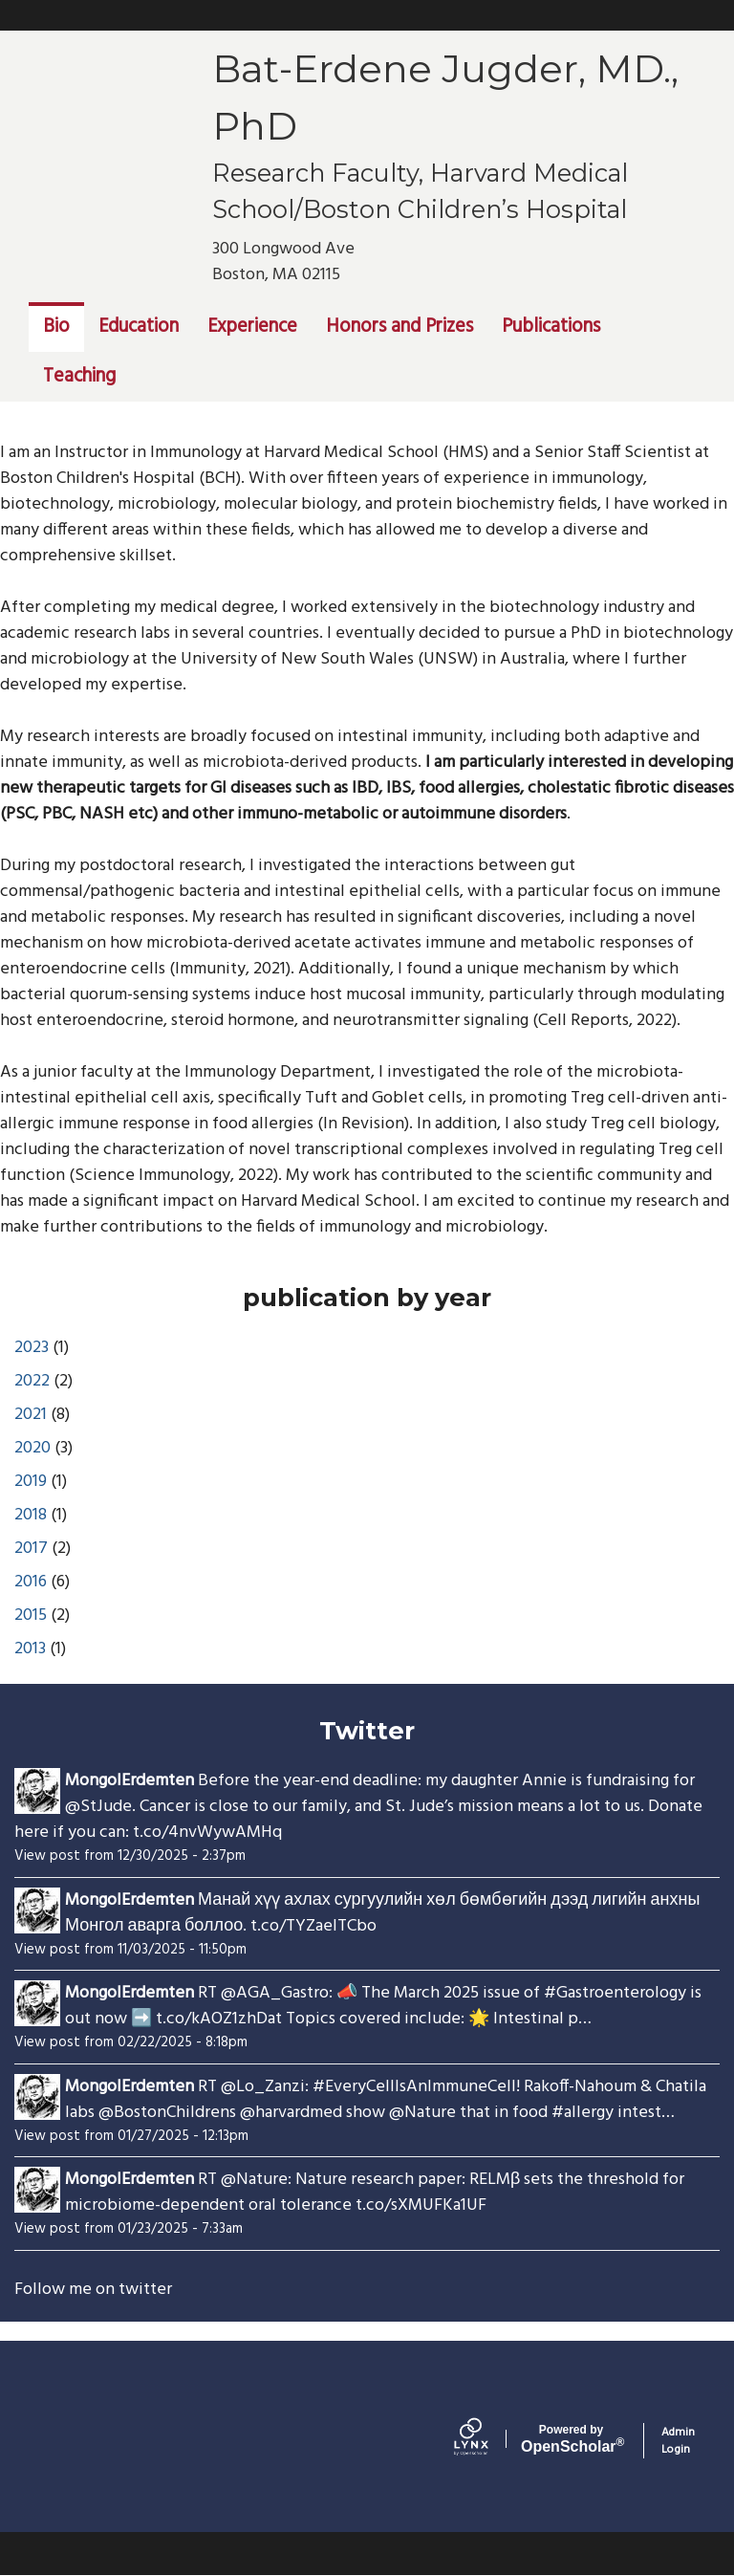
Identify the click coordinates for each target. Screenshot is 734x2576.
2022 (32, 1381)
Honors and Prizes (399, 327)
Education (138, 327)
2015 (30, 1615)
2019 (30, 1481)
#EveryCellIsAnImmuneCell (414, 2087)
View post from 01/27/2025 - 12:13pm (131, 2136)
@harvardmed (291, 2113)
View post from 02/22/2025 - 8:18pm (131, 2042)
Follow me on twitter (93, 2289)
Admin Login (678, 2440)
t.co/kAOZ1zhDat (219, 2019)
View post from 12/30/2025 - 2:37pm (130, 1856)
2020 (32, 1448)
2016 (30, 1582)
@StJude (98, 1807)
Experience (252, 327)
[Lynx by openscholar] (487, 2441)
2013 (30, 1649)
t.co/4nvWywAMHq (207, 1832)
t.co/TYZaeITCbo (313, 1926)
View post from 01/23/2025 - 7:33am (128, 2228)
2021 (30, 1415)
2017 (31, 1548)
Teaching (79, 376)
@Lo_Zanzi (263, 2087)
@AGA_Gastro (275, 1993)
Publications (551, 327)
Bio (56, 327)
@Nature (422, 2113)
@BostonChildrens (167, 2113)
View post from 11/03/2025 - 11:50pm (130, 1949)
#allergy (582, 2113)
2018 (30, 1515)
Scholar (571, 2439)
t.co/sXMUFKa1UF (421, 2205)
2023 (31, 1348)
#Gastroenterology (615, 1993)
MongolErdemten (129, 1781)
